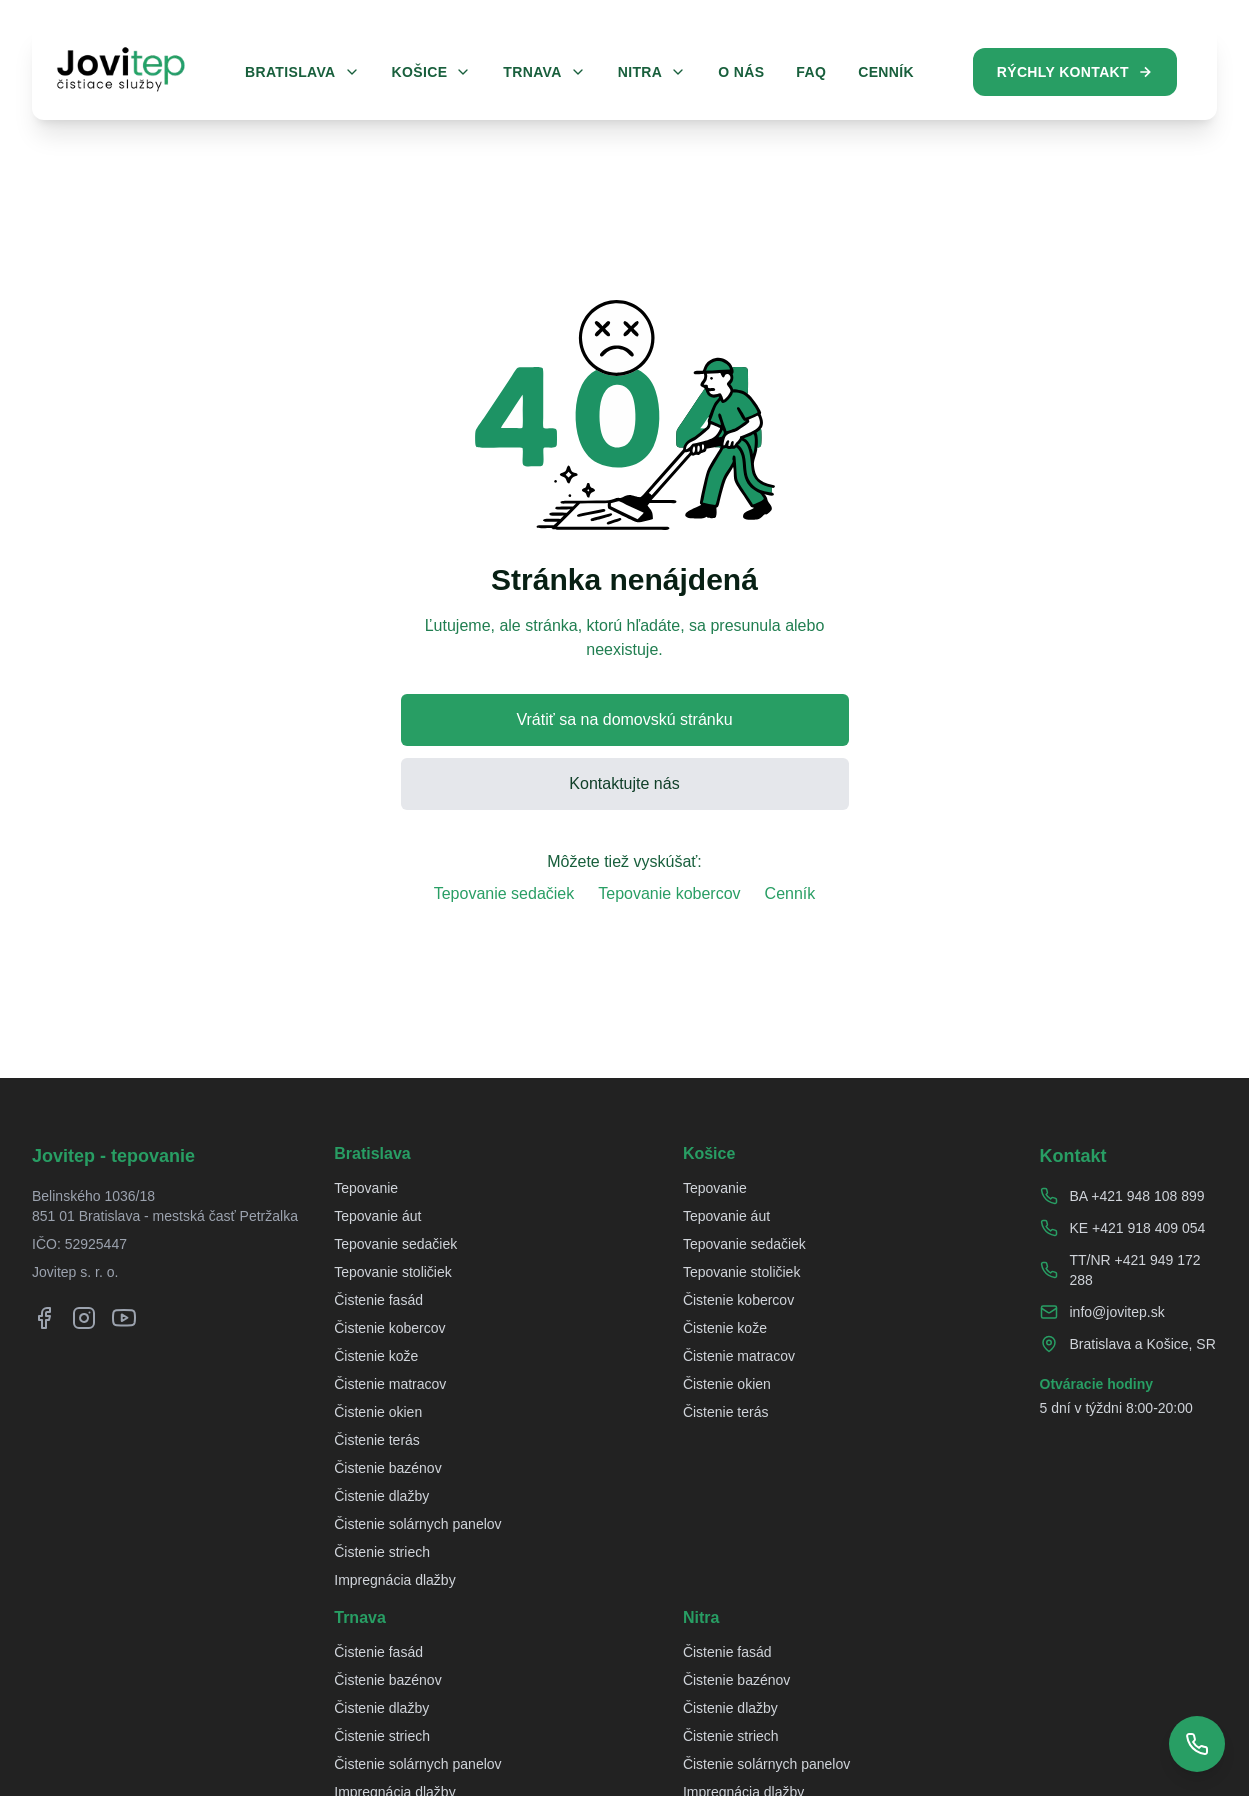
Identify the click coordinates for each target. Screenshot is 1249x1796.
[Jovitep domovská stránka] (121, 69)
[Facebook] (44, 1318)
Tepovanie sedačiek (504, 893)
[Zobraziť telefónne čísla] (1197, 1744)
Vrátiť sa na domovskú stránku (624, 719)
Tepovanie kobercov (669, 893)
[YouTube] (124, 1318)
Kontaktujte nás (624, 783)
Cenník (790, 893)
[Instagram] (84, 1318)
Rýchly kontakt (1075, 72)
